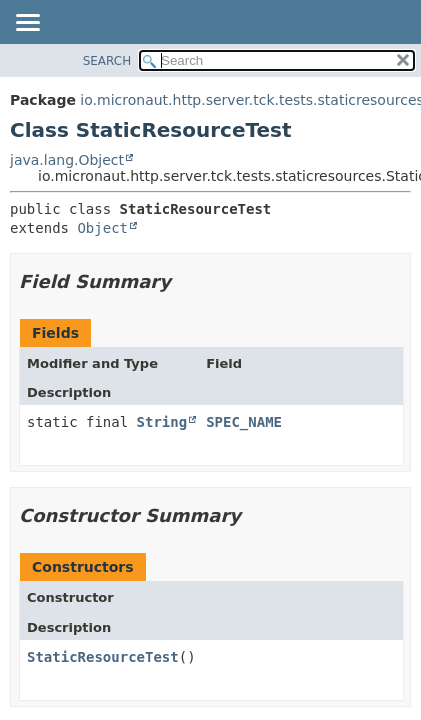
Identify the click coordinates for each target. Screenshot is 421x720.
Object (102, 228)
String (162, 422)
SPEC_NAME (244, 422)
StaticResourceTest (103, 657)
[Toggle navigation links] (27, 24)
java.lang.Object (67, 160)
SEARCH (107, 61)
